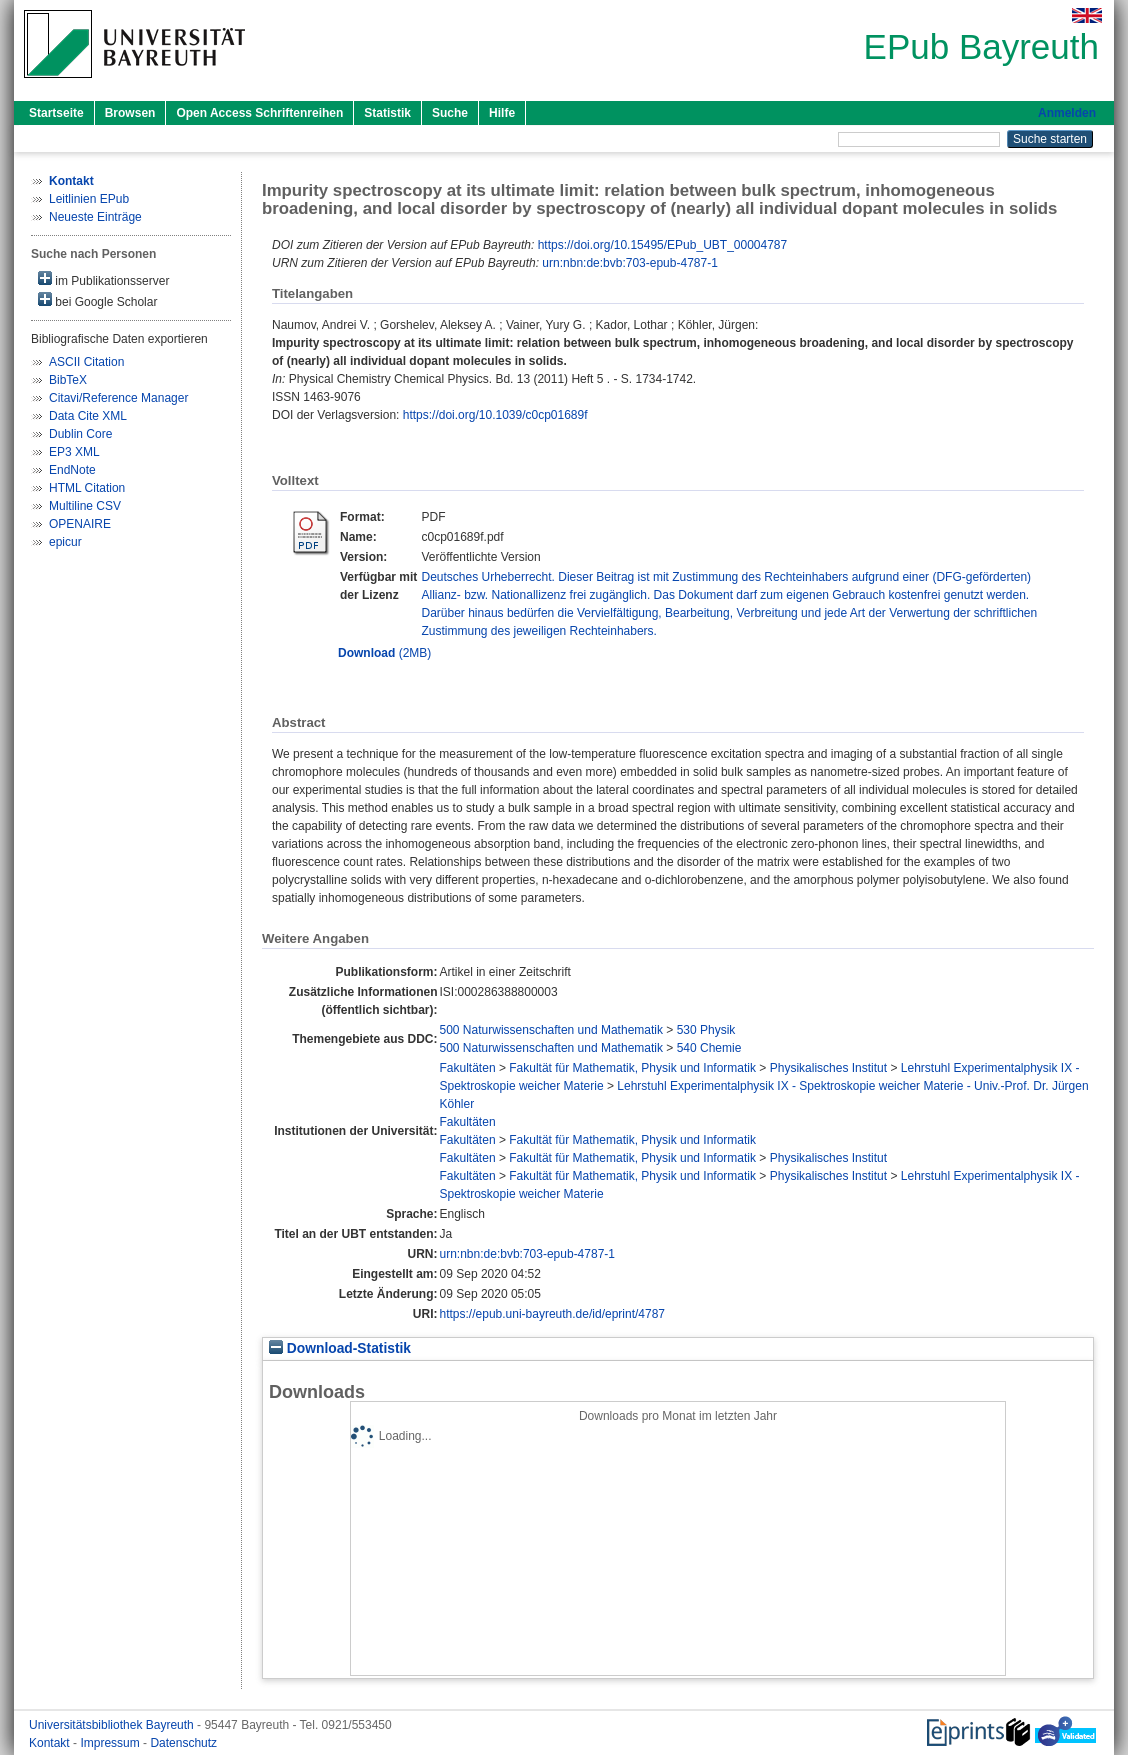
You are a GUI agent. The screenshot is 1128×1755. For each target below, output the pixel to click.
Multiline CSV (85, 506)
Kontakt (51, 1743)
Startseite (56, 113)
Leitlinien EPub (89, 199)
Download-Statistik (340, 1348)
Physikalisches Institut (828, 1068)
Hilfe (502, 113)
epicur (65, 542)
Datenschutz (183, 1743)
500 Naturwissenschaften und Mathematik (551, 1030)
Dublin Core (80, 434)
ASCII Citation (86, 362)
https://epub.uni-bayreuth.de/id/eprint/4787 (553, 1314)
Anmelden (1067, 113)
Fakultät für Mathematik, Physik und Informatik (632, 1068)
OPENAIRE (80, 524)
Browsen (130, 113)
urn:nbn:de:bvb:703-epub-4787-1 (629, 263)
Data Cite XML (88, 416)
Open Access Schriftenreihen (259, 113)
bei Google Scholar (97, 300)
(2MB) (384, 653)
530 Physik (706, 1030)
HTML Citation (87, 488)
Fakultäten (468, 1068)
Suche (450, 113)
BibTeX (68, 380)
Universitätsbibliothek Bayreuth (113, 1725)
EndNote (72, 470)
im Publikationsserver (103, 279)
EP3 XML (74, 452)
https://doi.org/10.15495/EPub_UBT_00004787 (663, 245)
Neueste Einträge (95, 217)
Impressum (111, 1743)
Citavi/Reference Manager (118, 398)
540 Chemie (709, 1048)
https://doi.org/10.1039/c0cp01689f (495, 415)
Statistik (387, 113)
